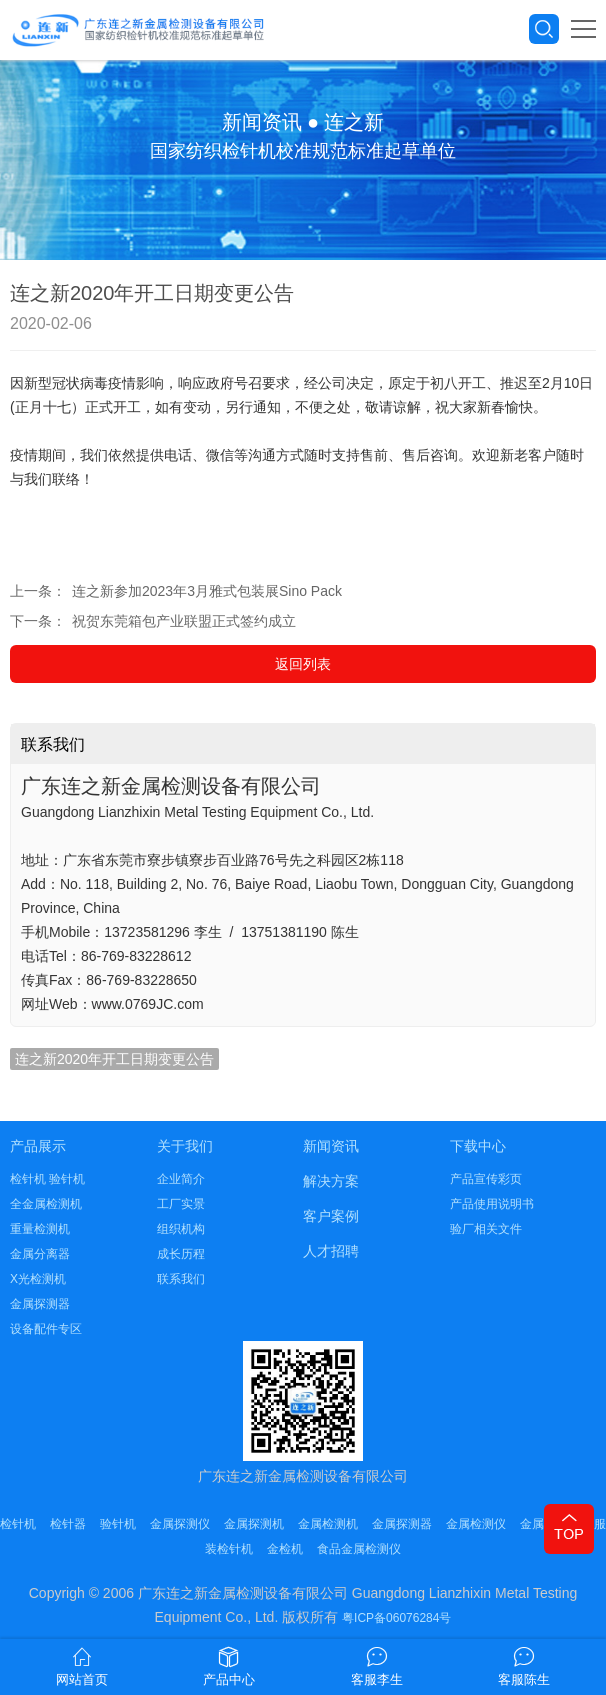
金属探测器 (40, 1304)
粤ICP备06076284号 (396, 1618)
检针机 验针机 (47, 1179)
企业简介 (181, 1179)
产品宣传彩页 (486, 1179)
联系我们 (181, 1279)
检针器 (68, 1524)
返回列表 (303, 664)
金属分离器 (40, 1254)
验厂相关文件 (486, 1229)
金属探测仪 (180, 1524)
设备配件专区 (46, 1329)
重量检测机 (40, 1229)
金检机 (285, 1549)
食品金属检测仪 (359, 1549)
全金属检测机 (46, 1204)
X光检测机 (38, 1279)
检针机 (18, 1524)
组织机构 (181, 1229)
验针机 (118, 1524)
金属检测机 (328, 1524)
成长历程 (181, 1254)
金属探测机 (254, 1524)
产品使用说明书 (492, 1204)
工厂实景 (181, 1204)
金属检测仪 (476, 1524)
